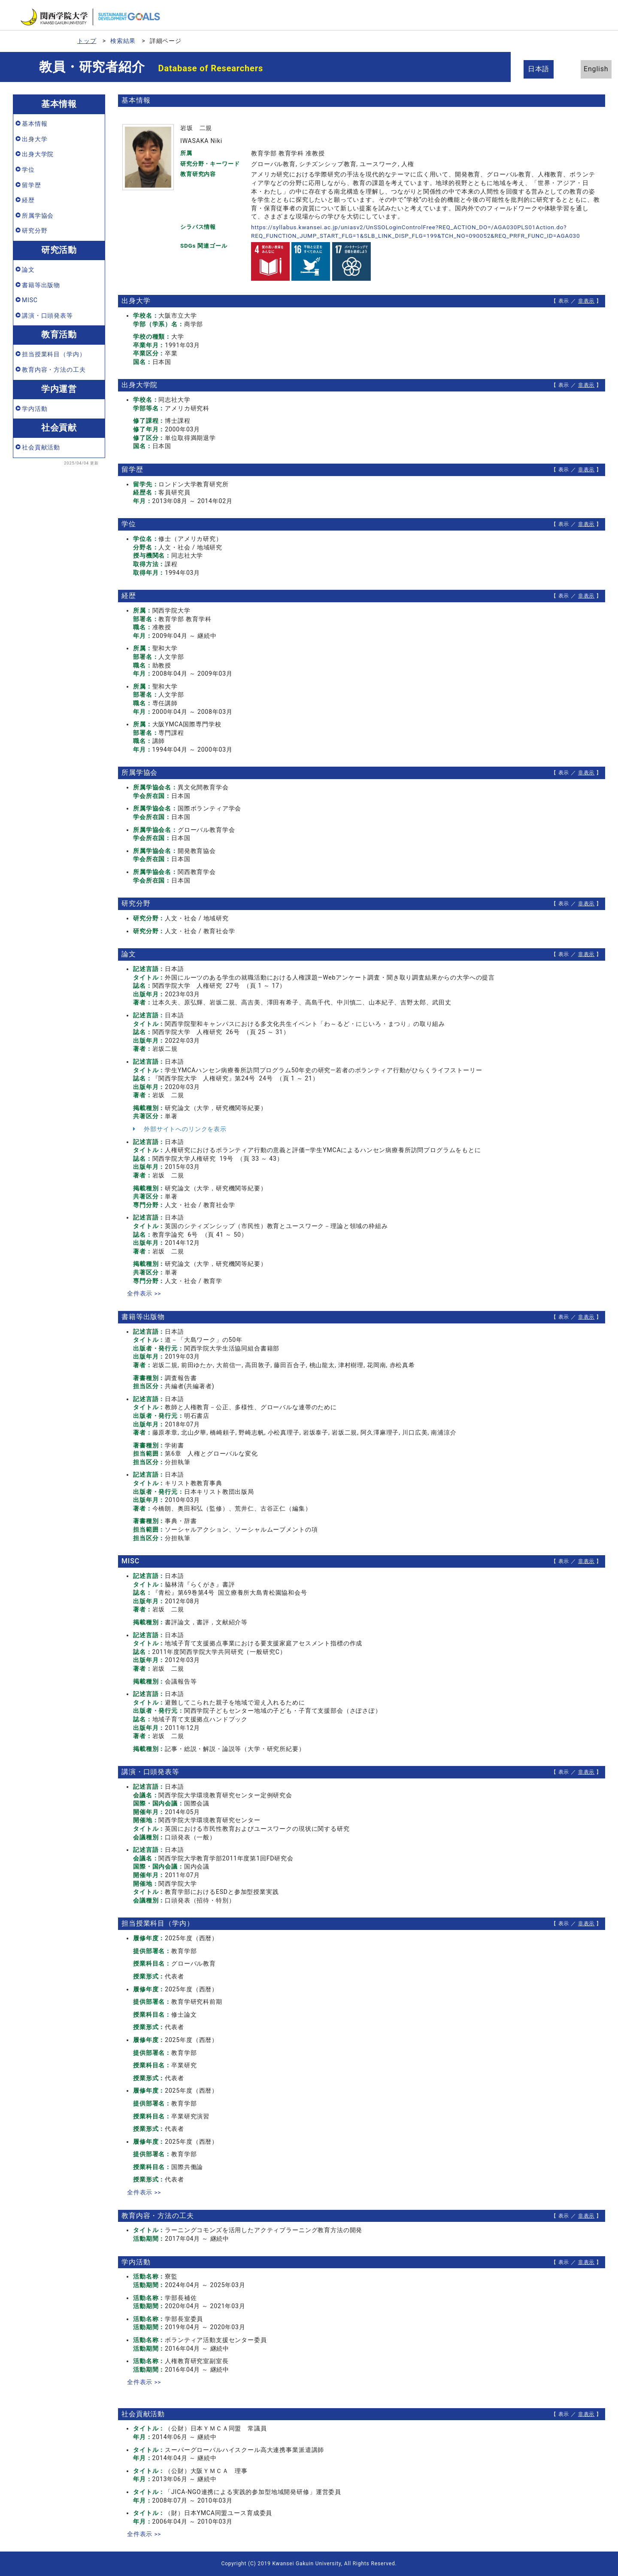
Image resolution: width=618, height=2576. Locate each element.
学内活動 (34, 408)
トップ (87, 40)
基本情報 (34, 123)
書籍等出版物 (41, 285)
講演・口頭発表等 (47, 315)
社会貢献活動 (41, 447)
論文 (28, 269)
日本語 (541, 69)
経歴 (28, 200)
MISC (30, 300)
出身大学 (34, 139)
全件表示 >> (144, 1293)
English (588, 69)
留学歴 (31, 185)
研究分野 (34, 230)
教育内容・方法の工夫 (53, 369)
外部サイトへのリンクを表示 (180, 1129)
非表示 (586, 301)
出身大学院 (38, 154)
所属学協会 (38, 215)
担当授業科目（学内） (53, 354)
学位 (28, 169)
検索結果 (123, 40)
